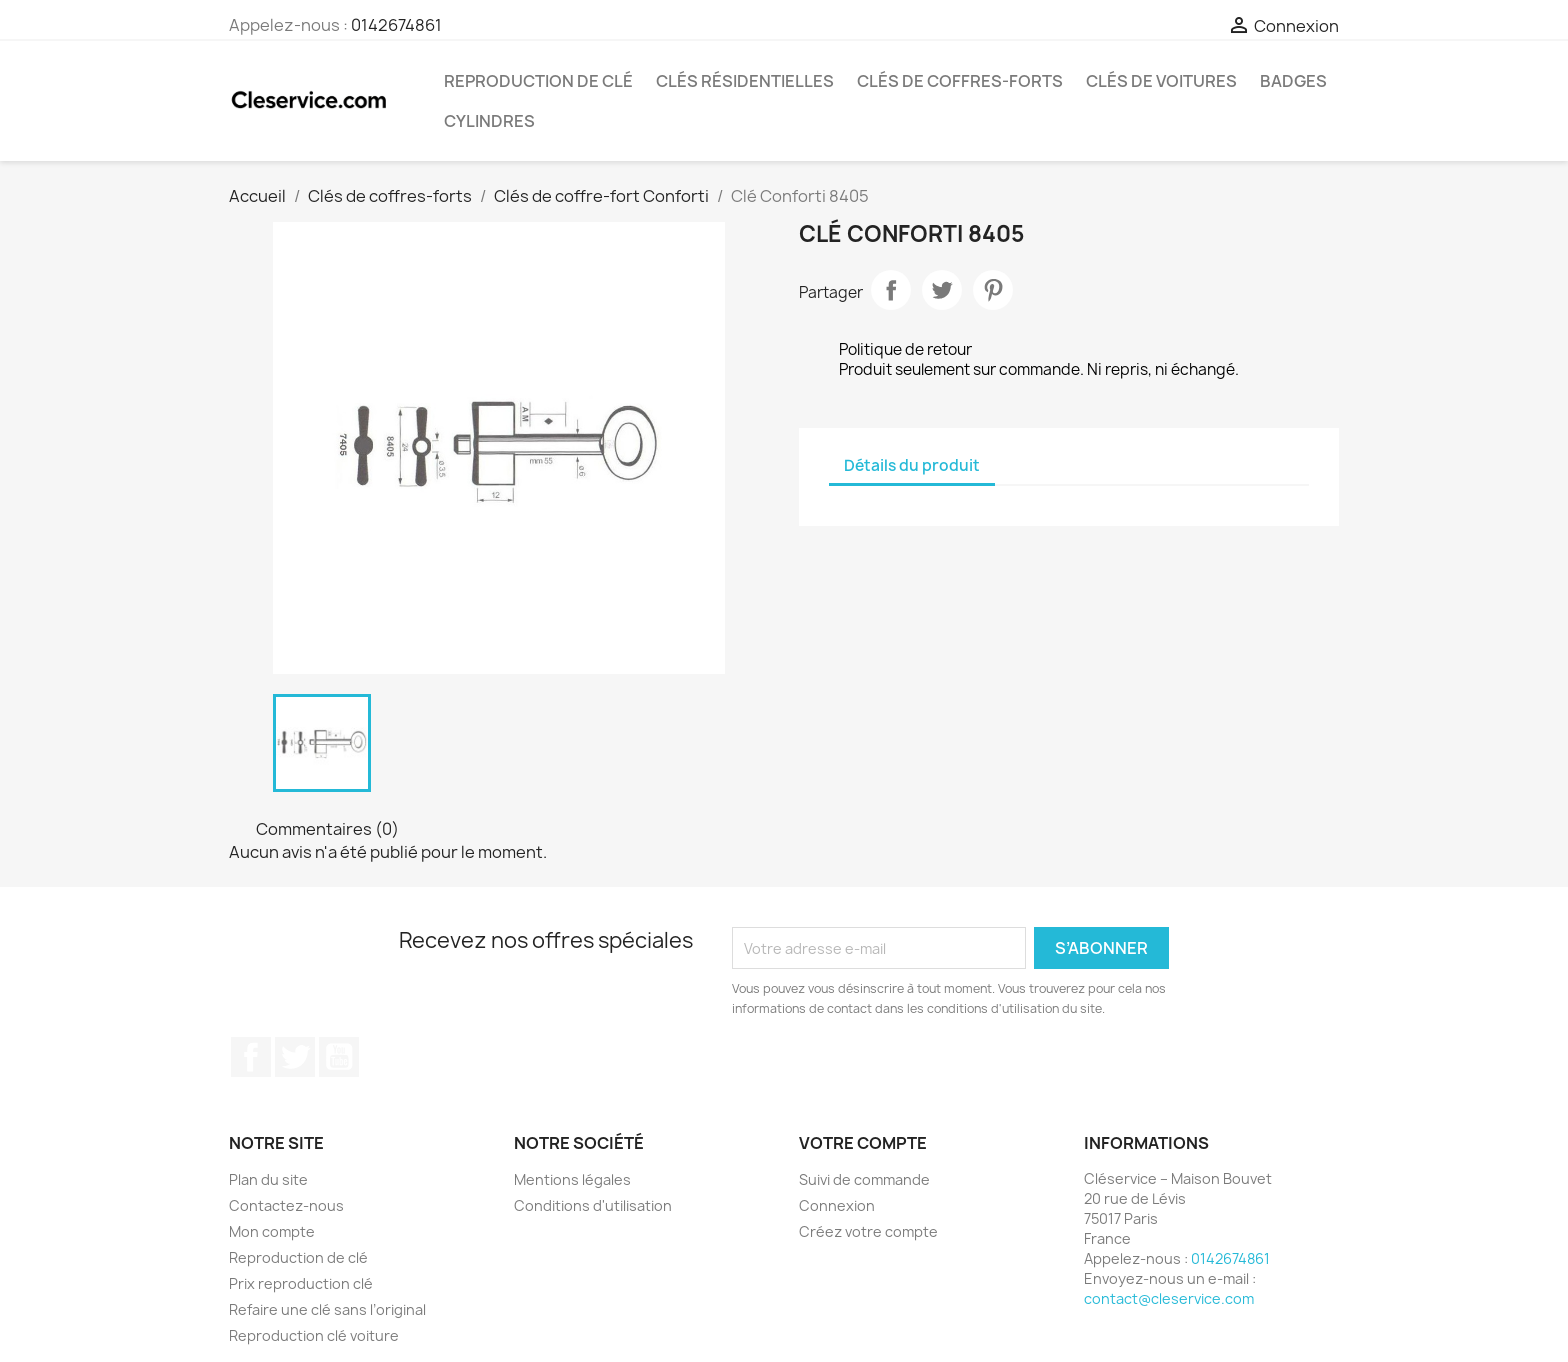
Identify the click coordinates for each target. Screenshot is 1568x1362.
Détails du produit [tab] (912, 465)
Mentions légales (572, 1179)
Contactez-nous (286, 1205)
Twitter (295, 1057)
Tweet (942, 290)
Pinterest (993, 290)
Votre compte (863, 1143)
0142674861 (396, 25)
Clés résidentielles (745, 81)
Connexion (837, 1205)
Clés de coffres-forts (960, 81)
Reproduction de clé (538, 81)
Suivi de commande (864, 1179)
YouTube (339, 1057)
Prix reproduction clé (301, 1283)
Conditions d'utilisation (593, 1205)
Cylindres (489, 121)
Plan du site (268, 1179)
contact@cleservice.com (1169, 1298)
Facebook (251, 1057)
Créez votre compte (868, 1231)
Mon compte (272, 1231)
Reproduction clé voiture (314, 1335)
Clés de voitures (1161, 81)
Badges (1293, 81)
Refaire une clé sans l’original (327, 1309)
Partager (891, 290)
